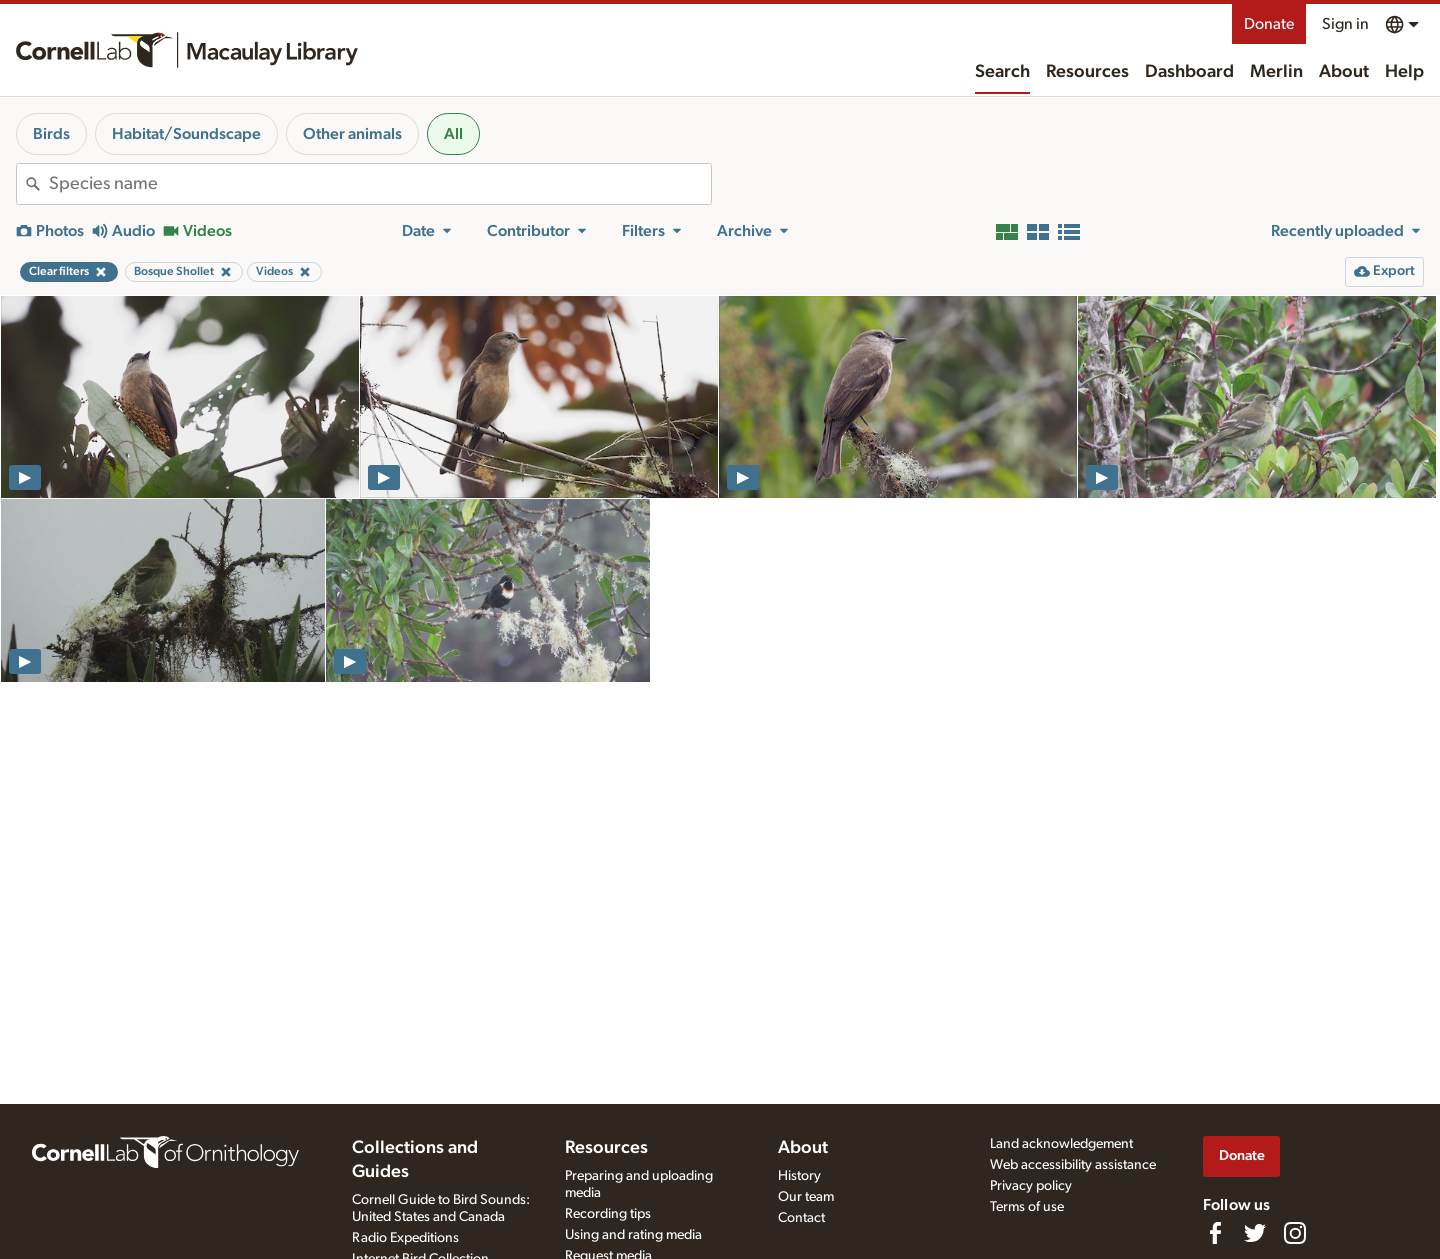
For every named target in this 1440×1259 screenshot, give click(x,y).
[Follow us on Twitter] (1255, 1233)
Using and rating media (633, 1235)
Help (1404, 72)
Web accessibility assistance (1073, 1165)
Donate (1269, 24)
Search (1002, 72)
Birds (51, 134)
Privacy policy (1031, 1186)
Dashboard (1189, 72)
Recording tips (608, 1214)
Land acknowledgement (1061, 1144)
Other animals (352, 134)
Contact (801, 1218)
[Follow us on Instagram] (1295, 1233)
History (799, 1176)
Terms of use (1027, 1207)
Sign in (1345, 24)
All (453, 134)
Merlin (1276, 72)
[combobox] (380, 184)
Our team (806, 1197)
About (1344, 72)
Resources (1087, 72)
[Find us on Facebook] (1215, 1233)
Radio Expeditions (405, 1238)
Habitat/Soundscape (186, 134)
